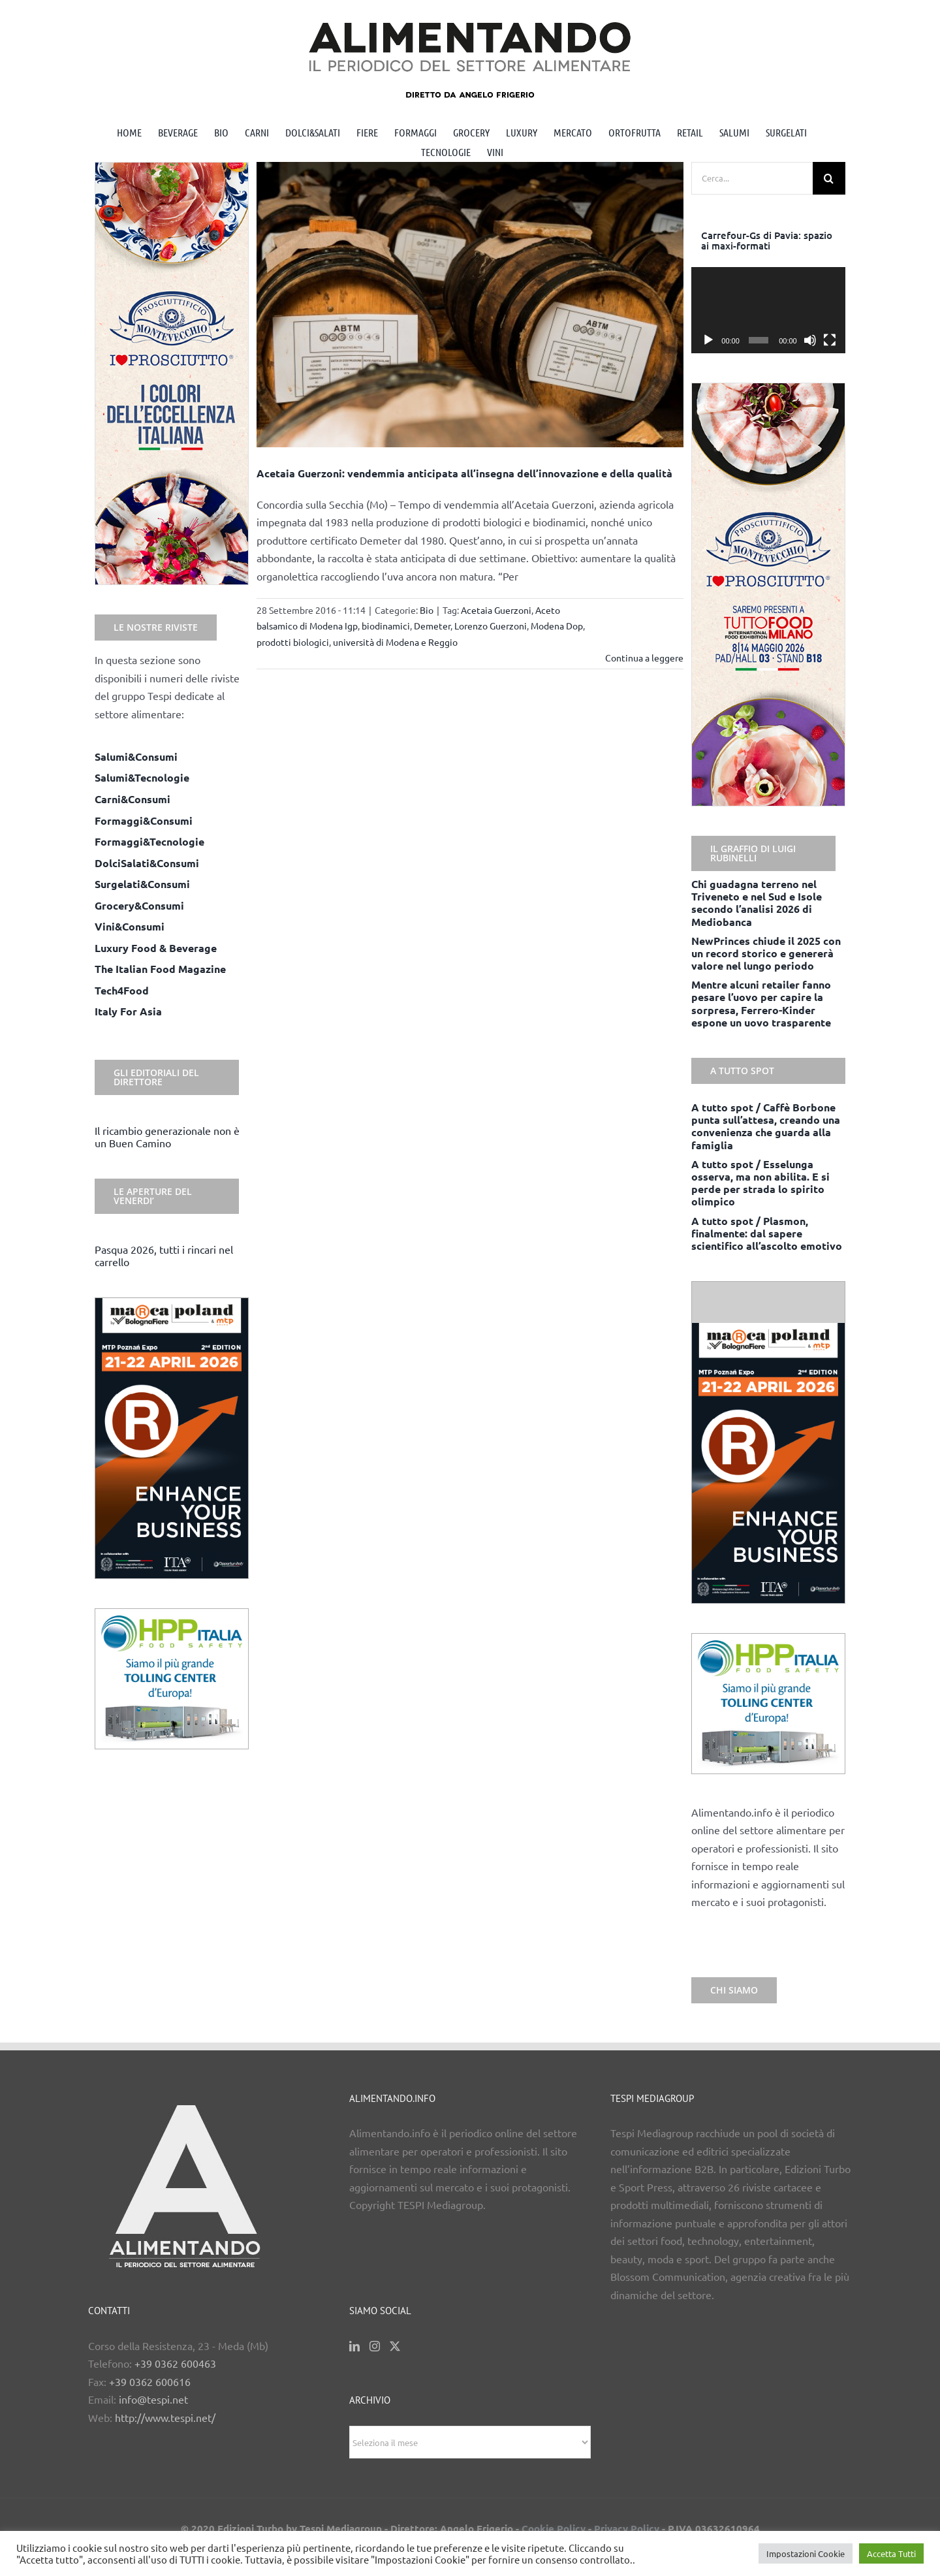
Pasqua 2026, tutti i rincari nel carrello (164, 1255)
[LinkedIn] (354, 2346)
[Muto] (810, 340)
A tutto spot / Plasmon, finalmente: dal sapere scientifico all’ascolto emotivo (766, 1233)
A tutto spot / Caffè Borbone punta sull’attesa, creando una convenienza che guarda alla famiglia (765, 1126)
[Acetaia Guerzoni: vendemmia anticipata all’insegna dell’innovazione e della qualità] (470, 304)
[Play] (708, 340)
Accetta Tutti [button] (891, 2553)
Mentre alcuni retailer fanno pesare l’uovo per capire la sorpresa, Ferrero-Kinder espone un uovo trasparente (761, 1003)
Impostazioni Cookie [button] (805, 2553)
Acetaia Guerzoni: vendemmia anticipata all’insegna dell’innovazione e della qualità (464, 473)
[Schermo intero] (829, 340)
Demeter (432, 625)
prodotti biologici (293, 642)
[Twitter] (395, 2346)
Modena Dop (557, 625)
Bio (426, 610)
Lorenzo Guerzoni (490, 625)
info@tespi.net (153, 2399)
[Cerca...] (752, 178)
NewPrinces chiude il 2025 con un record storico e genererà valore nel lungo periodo (766, 953)
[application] (768, 310)
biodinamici (386, 625)
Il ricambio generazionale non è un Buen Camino (167, 1136)
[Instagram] (374, 2346)
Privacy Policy (626, 2528)
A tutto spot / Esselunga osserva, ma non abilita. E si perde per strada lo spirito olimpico (760, 1183)
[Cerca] (829, 178)
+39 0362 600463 (175, 2363)
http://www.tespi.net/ (165, 2417)
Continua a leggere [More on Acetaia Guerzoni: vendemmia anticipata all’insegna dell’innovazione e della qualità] (644, 657)
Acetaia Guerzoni (496, 610)
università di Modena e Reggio (395, 642)
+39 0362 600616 (150, 2381)
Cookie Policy (554, 2528)
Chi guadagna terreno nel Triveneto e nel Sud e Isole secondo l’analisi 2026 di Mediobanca (756, 903)
